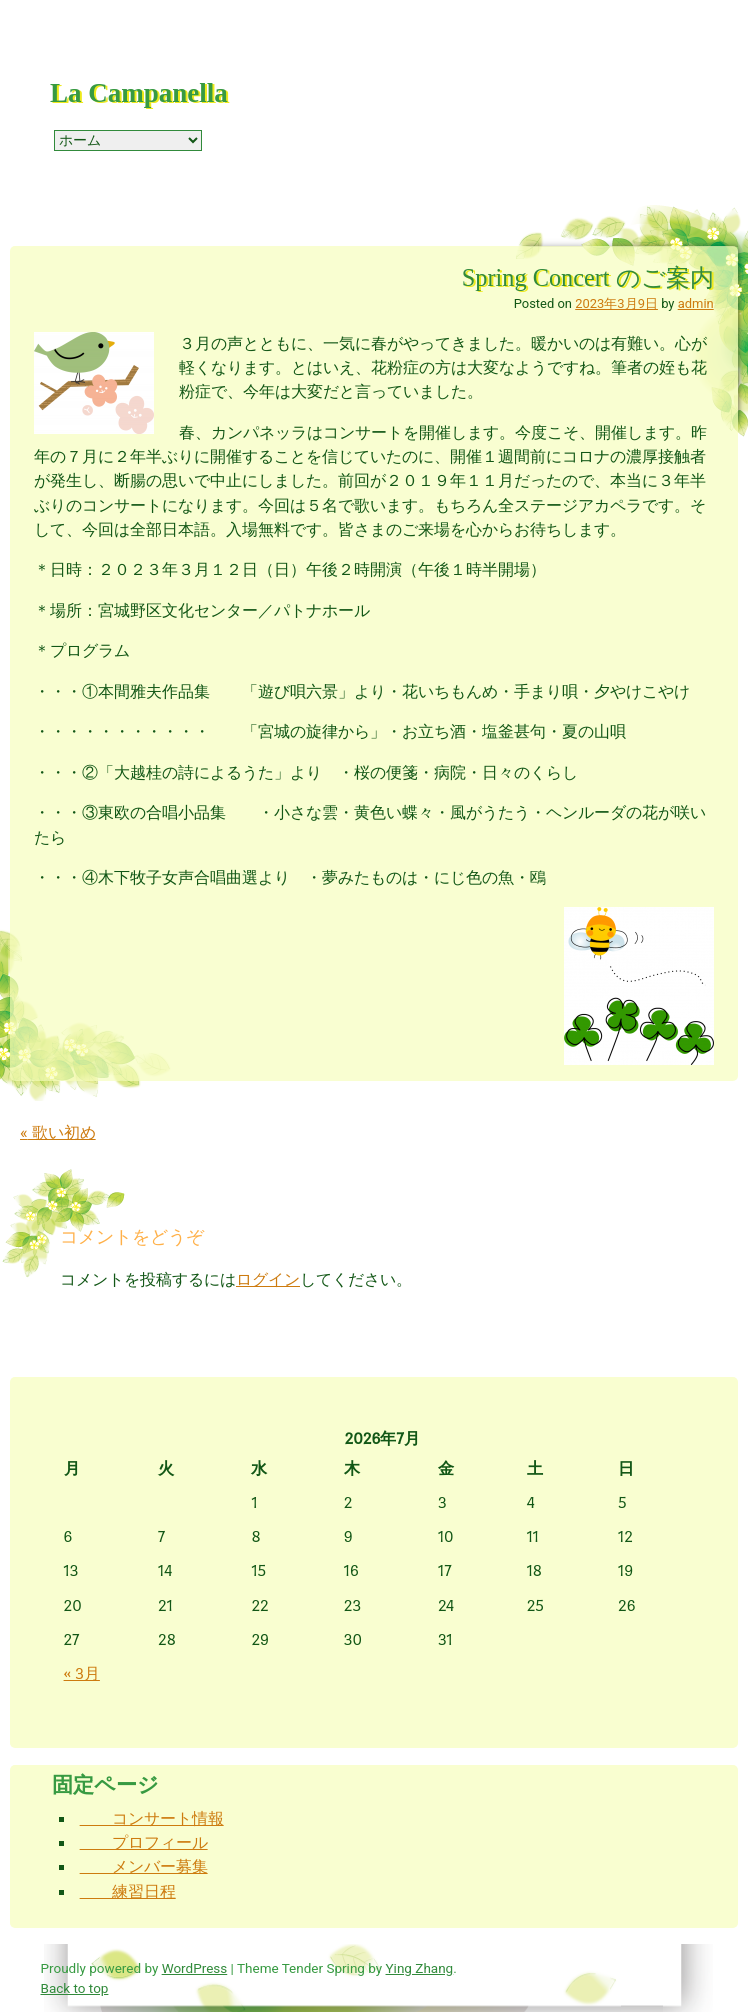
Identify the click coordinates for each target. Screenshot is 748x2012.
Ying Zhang (420, 1968)
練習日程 (128, 1891)
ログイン (268, 1279)
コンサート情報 (152, 1818)
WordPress (195, 1968)
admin (696, 303)
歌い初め (58, 1132)
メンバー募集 (144, 1866)
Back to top (75, 1988)
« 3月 (82, 1673)
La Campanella (139, 93)
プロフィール (144, 1842)
